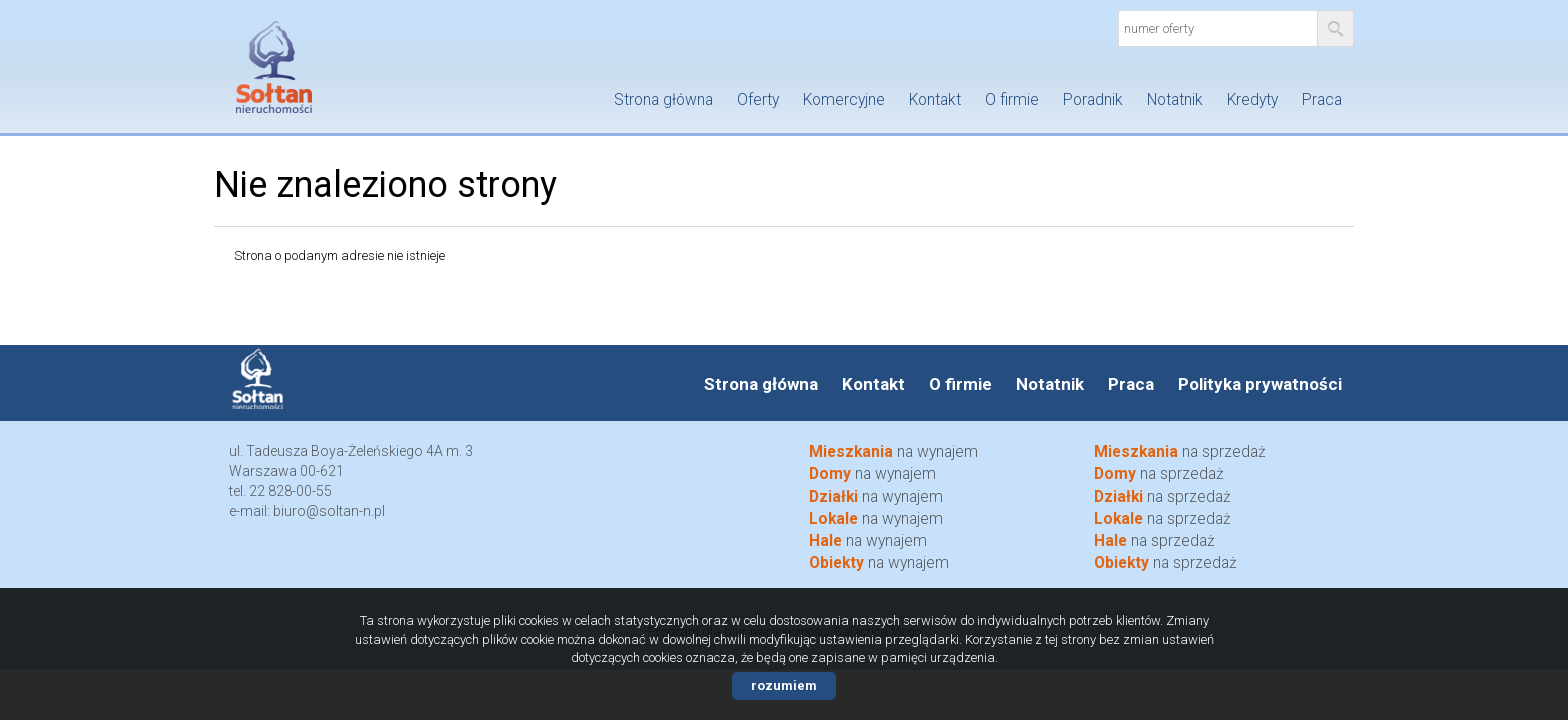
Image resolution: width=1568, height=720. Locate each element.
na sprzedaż (1180, 452)
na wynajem (893, 452)
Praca (1322, 100)
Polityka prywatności (1260, 384)
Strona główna (663, 100)
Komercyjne (844, 100)
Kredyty (1252, 100)
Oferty (758, 100)
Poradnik (1093, 100)
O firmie (1012, 100)
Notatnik (1175, 100)
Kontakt (935, 100)
